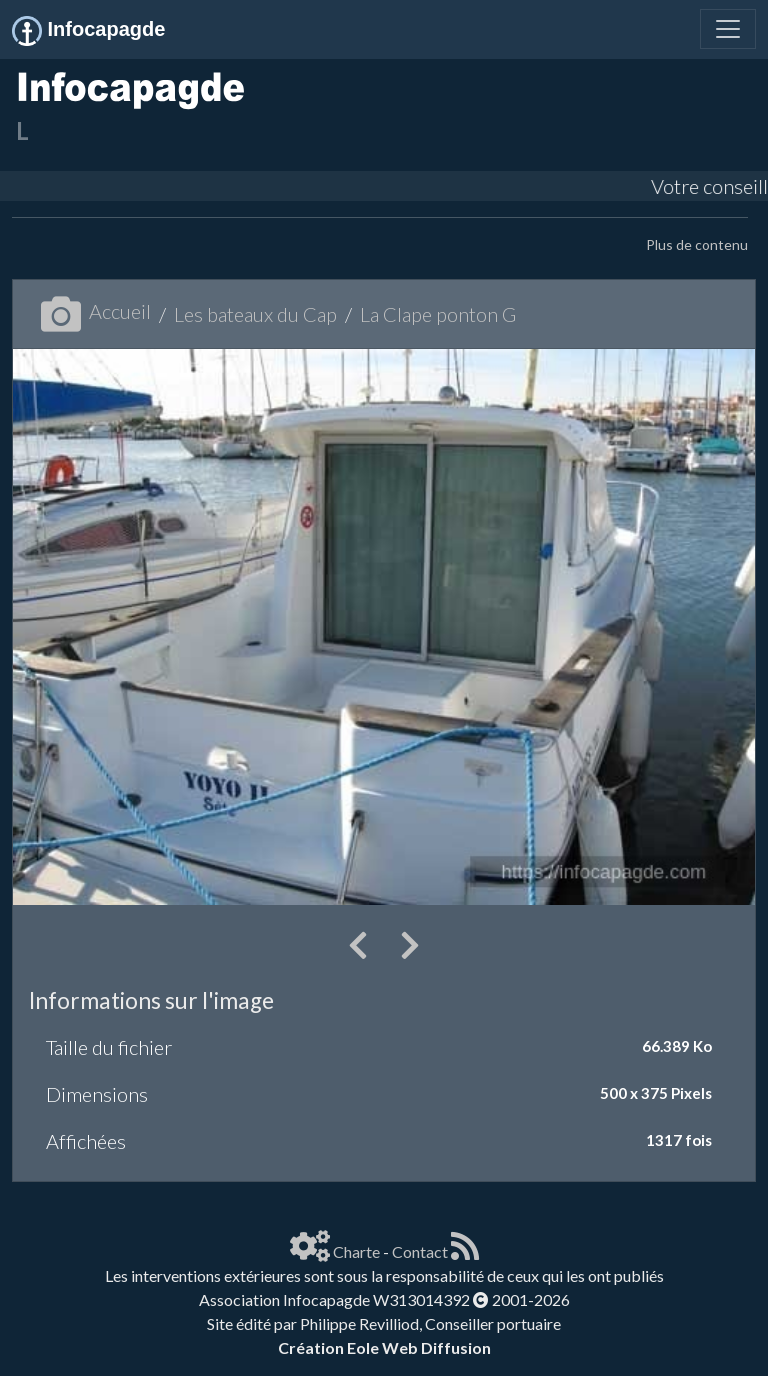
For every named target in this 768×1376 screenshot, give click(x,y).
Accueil (96, 311)
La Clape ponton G (438, 314)
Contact (420, 1251)
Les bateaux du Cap (255, 314)
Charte (356, 1251)
